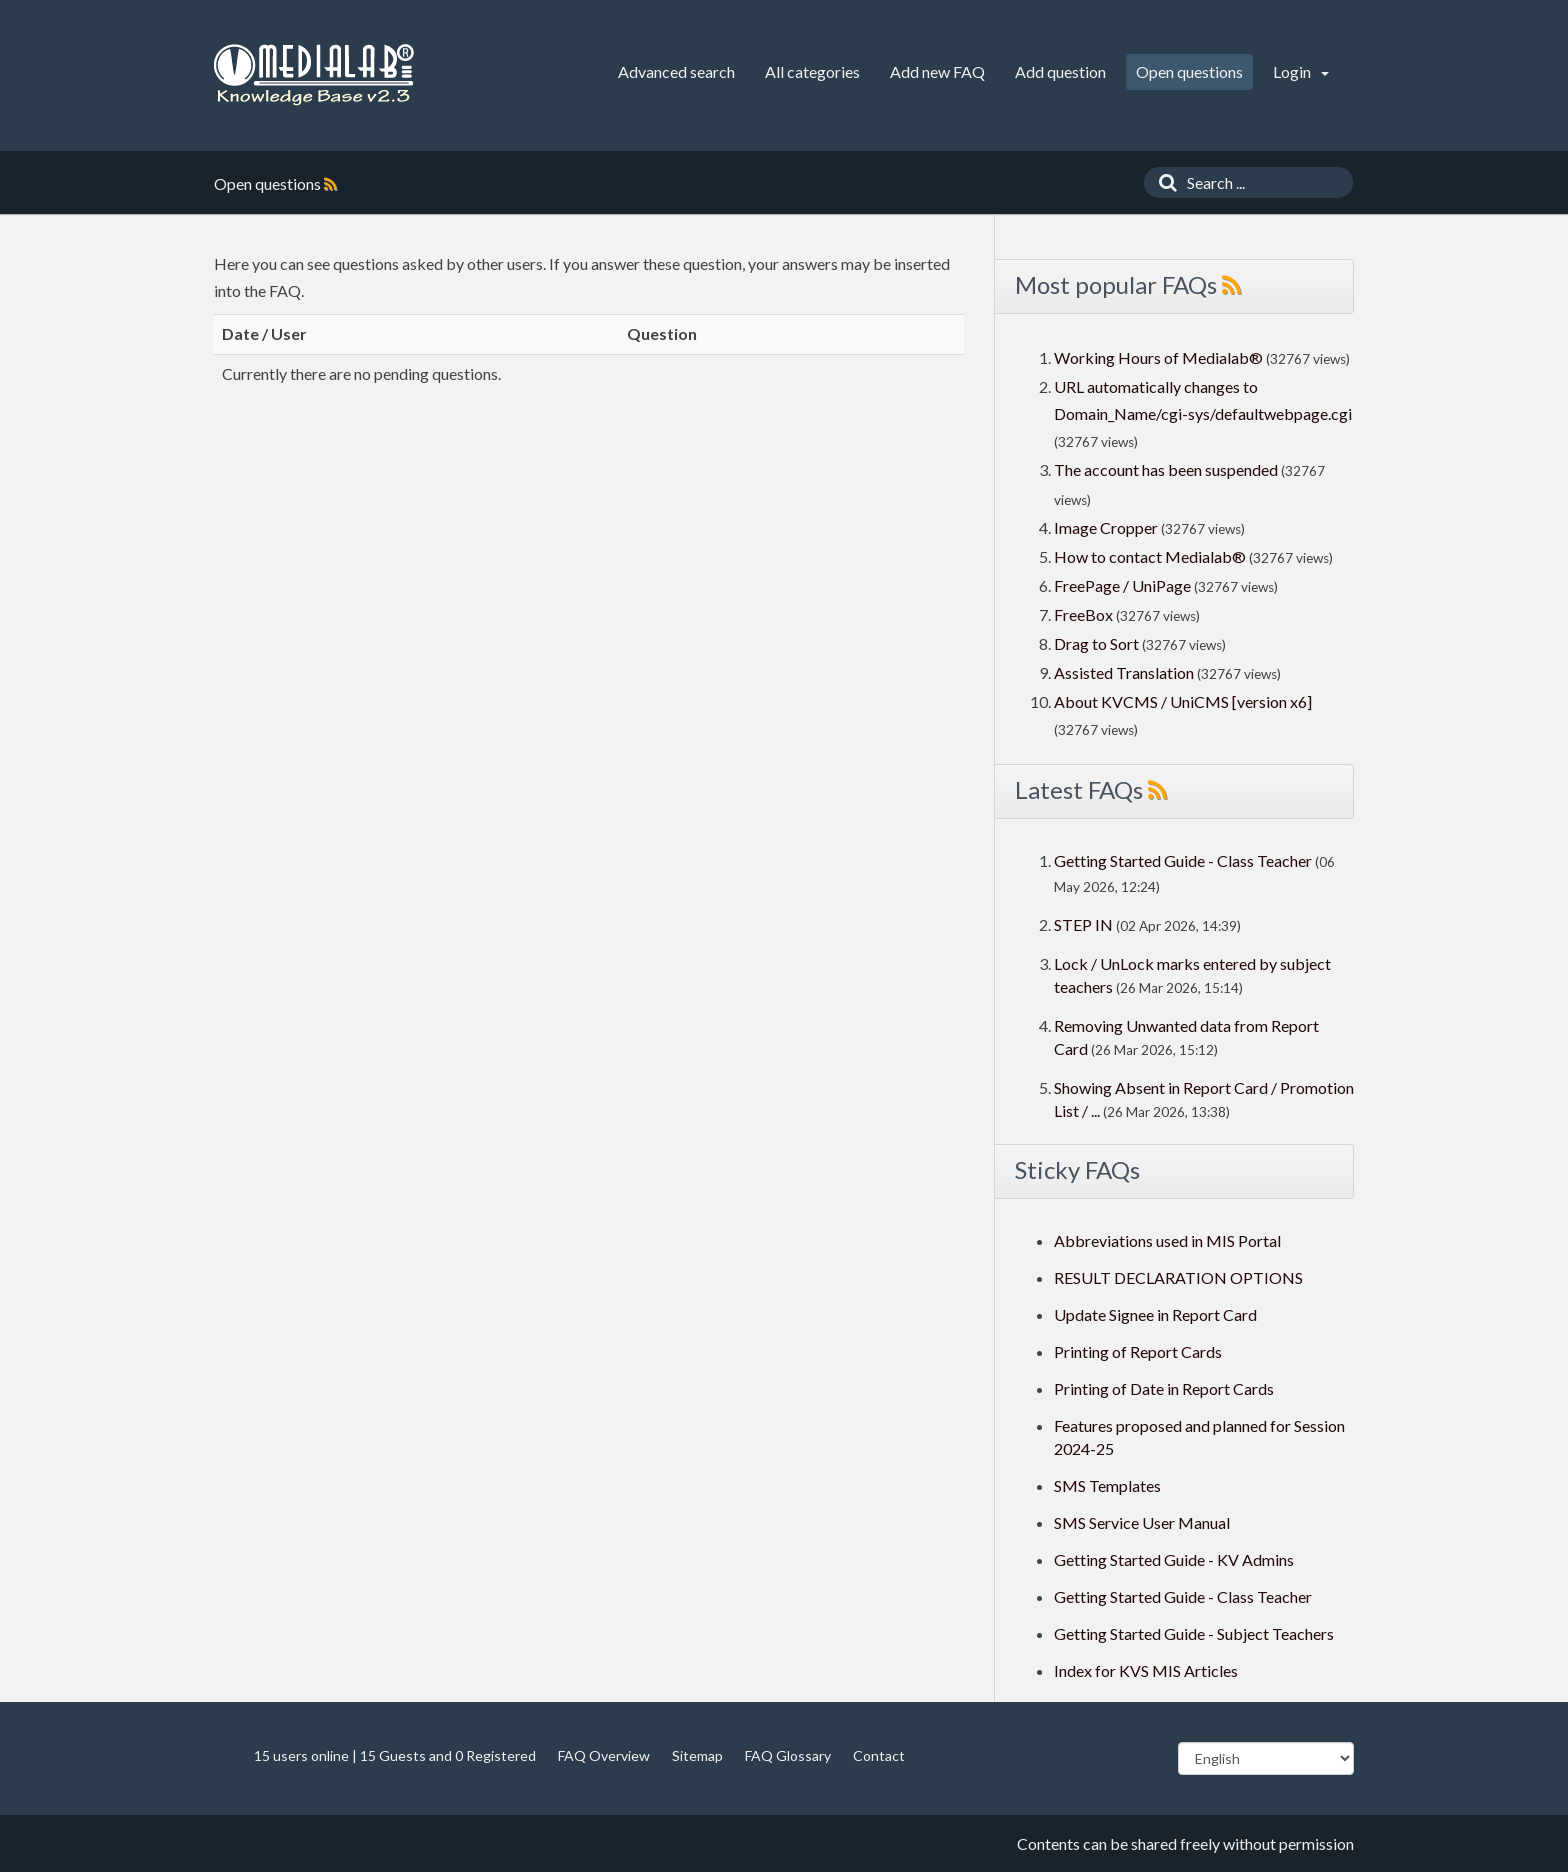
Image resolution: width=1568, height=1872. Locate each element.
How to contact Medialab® (1150, 556)
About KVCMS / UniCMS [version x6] (1183, 701)
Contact (879, 1755)
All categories (812, 71)
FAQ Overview (604, 1755)
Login (1301, 71)
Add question (1060, 71)
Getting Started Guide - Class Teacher (1183, 860)
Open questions (1189, 71)
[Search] (1163, 182)
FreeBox (1083, 614)
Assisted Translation (1124, 672)
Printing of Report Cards (1138, 1351)
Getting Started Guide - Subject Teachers (1194, 1633)
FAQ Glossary (788, 1755)
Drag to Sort (1096, 643)
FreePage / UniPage (1122, 585)
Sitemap (697, 1755)
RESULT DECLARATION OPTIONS (1178, 1277)
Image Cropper (1106, 527)
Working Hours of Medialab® (1158, 357)
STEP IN (1083, 924)
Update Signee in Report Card (1155, 1314)
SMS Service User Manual (1142, 1522)
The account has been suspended (1166, 469)
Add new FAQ (937, 71)
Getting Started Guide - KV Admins (1174, 1559)
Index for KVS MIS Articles (1146, 1670)
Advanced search (676, 71)
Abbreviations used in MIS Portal (1167, 1240)
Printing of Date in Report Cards (1164, 1388)
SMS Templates (1107, 1485)
